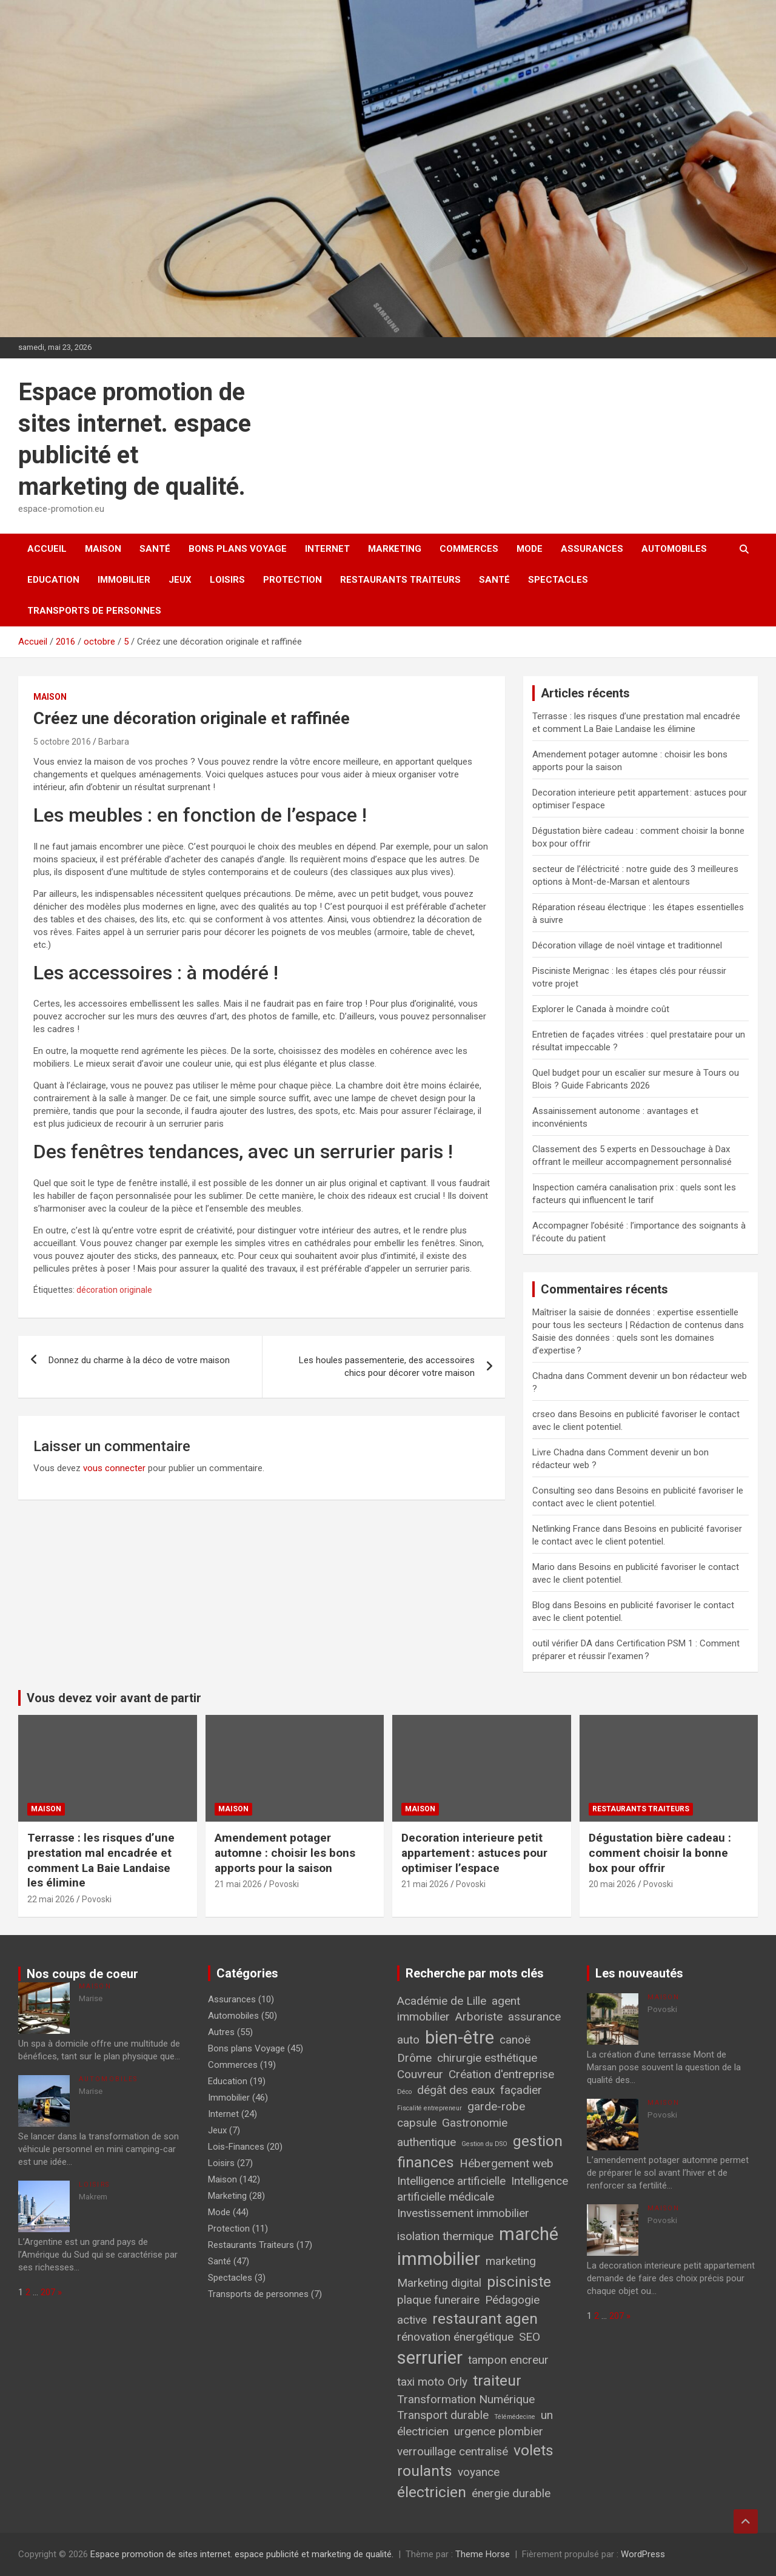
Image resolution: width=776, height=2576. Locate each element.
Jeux (180, 579)
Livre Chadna (558, 1452)
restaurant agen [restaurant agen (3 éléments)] (485, 2318)
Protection (292, 579)
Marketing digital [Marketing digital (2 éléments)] (439, 2283)
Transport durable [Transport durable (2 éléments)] (443, 2415)
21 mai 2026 (238, 1884)
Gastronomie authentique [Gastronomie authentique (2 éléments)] (452, 2133)
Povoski (97, 1899)
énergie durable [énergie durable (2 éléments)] (511, 2493)
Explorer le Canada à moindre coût (600, 1009)
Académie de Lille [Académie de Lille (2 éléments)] (441, 2001)
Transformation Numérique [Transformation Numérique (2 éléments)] (466, 2399)
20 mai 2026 (612, 1884)
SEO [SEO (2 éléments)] (529, 2337)
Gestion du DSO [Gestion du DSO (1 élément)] (484, 2144)
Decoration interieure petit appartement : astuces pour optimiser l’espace (474, 1852)
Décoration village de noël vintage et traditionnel (627, 945)
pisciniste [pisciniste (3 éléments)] (519, 2281)
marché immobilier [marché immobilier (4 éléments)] (477, 2246)
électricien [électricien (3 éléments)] (431, 2492)
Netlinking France (566, 1528)
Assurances (592, 548)
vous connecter (114, 1468)
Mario (543, 1566)
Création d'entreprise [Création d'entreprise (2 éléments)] (501, 2074)
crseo (543, 1414)
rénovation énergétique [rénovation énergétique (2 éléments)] (455, 2337)
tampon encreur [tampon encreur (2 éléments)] (508, 2360)
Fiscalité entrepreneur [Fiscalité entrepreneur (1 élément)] (429, 2108)
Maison (103, 548)
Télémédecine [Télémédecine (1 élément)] (514, 2417)
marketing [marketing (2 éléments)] (511, 2261)
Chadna (547, 1375)
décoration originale (114, 1290)
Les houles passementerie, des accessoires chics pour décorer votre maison (387, 1366)
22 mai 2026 (51, 1899)
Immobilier (124, 579)
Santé (154, 548)
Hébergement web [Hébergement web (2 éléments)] (507, 2163)
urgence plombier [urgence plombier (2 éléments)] (498, 2431)
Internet (327, 548)
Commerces (469, 548)
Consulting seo (562, 1490)
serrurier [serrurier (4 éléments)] (430, 2357)
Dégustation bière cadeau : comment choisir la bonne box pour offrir (660, 1852)
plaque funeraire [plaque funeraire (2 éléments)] (438, 2300)
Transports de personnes (94, 610)
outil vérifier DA (562, 1643)
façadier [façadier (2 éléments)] (521, 2090)
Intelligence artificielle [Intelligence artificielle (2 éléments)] (451, 2181)
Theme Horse (482, 2554)
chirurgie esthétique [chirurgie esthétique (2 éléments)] (487, 2058)
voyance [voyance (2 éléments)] (479, 2472)
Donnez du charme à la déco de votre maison (139, 1360)
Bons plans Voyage (238, 548)
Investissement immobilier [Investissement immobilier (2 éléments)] (463, 2213)
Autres (221, 2032)
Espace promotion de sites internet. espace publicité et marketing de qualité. (241, 2554)
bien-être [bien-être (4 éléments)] (459, 2037)
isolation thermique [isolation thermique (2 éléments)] (445, 2236)
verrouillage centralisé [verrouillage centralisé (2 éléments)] (452, 2451)
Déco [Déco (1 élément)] (404, 2092)
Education (53, 579)
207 (48, 2292)
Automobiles (674, 548)
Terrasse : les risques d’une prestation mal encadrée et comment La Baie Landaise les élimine (101, 1860)
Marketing (394, 548)
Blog (541, 1605)
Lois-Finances (236, 2146)
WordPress (643, 2554)
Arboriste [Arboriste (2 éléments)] (479, 2017)
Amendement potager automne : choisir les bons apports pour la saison (285, 1852)
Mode (530, 548)
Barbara (113, 741)
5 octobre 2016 (62, 741)
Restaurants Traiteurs (400, 579)
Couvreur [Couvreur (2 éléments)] (420, 2074)
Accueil (47, 548)
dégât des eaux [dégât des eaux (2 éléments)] (456, 2090)
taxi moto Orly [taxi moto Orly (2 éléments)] (432, 2382)
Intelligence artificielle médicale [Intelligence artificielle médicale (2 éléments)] (482, 2189)
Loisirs (227, 579)
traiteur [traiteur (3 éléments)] (497, 2380)
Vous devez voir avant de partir (114, 1698)
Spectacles (558, 579)
